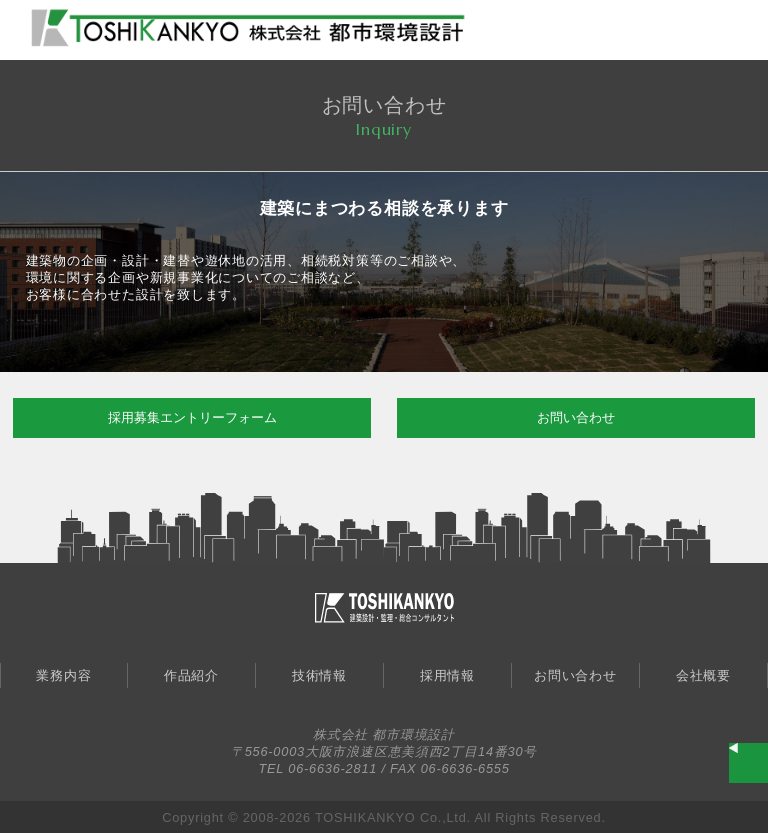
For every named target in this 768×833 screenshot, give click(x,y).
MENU (733, 28)
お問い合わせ (576, 417)
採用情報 (447, 675)
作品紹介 (191, 675)
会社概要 (703, 675)
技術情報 (319, 675)
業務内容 (63, 675)
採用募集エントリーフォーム (192, 417)
